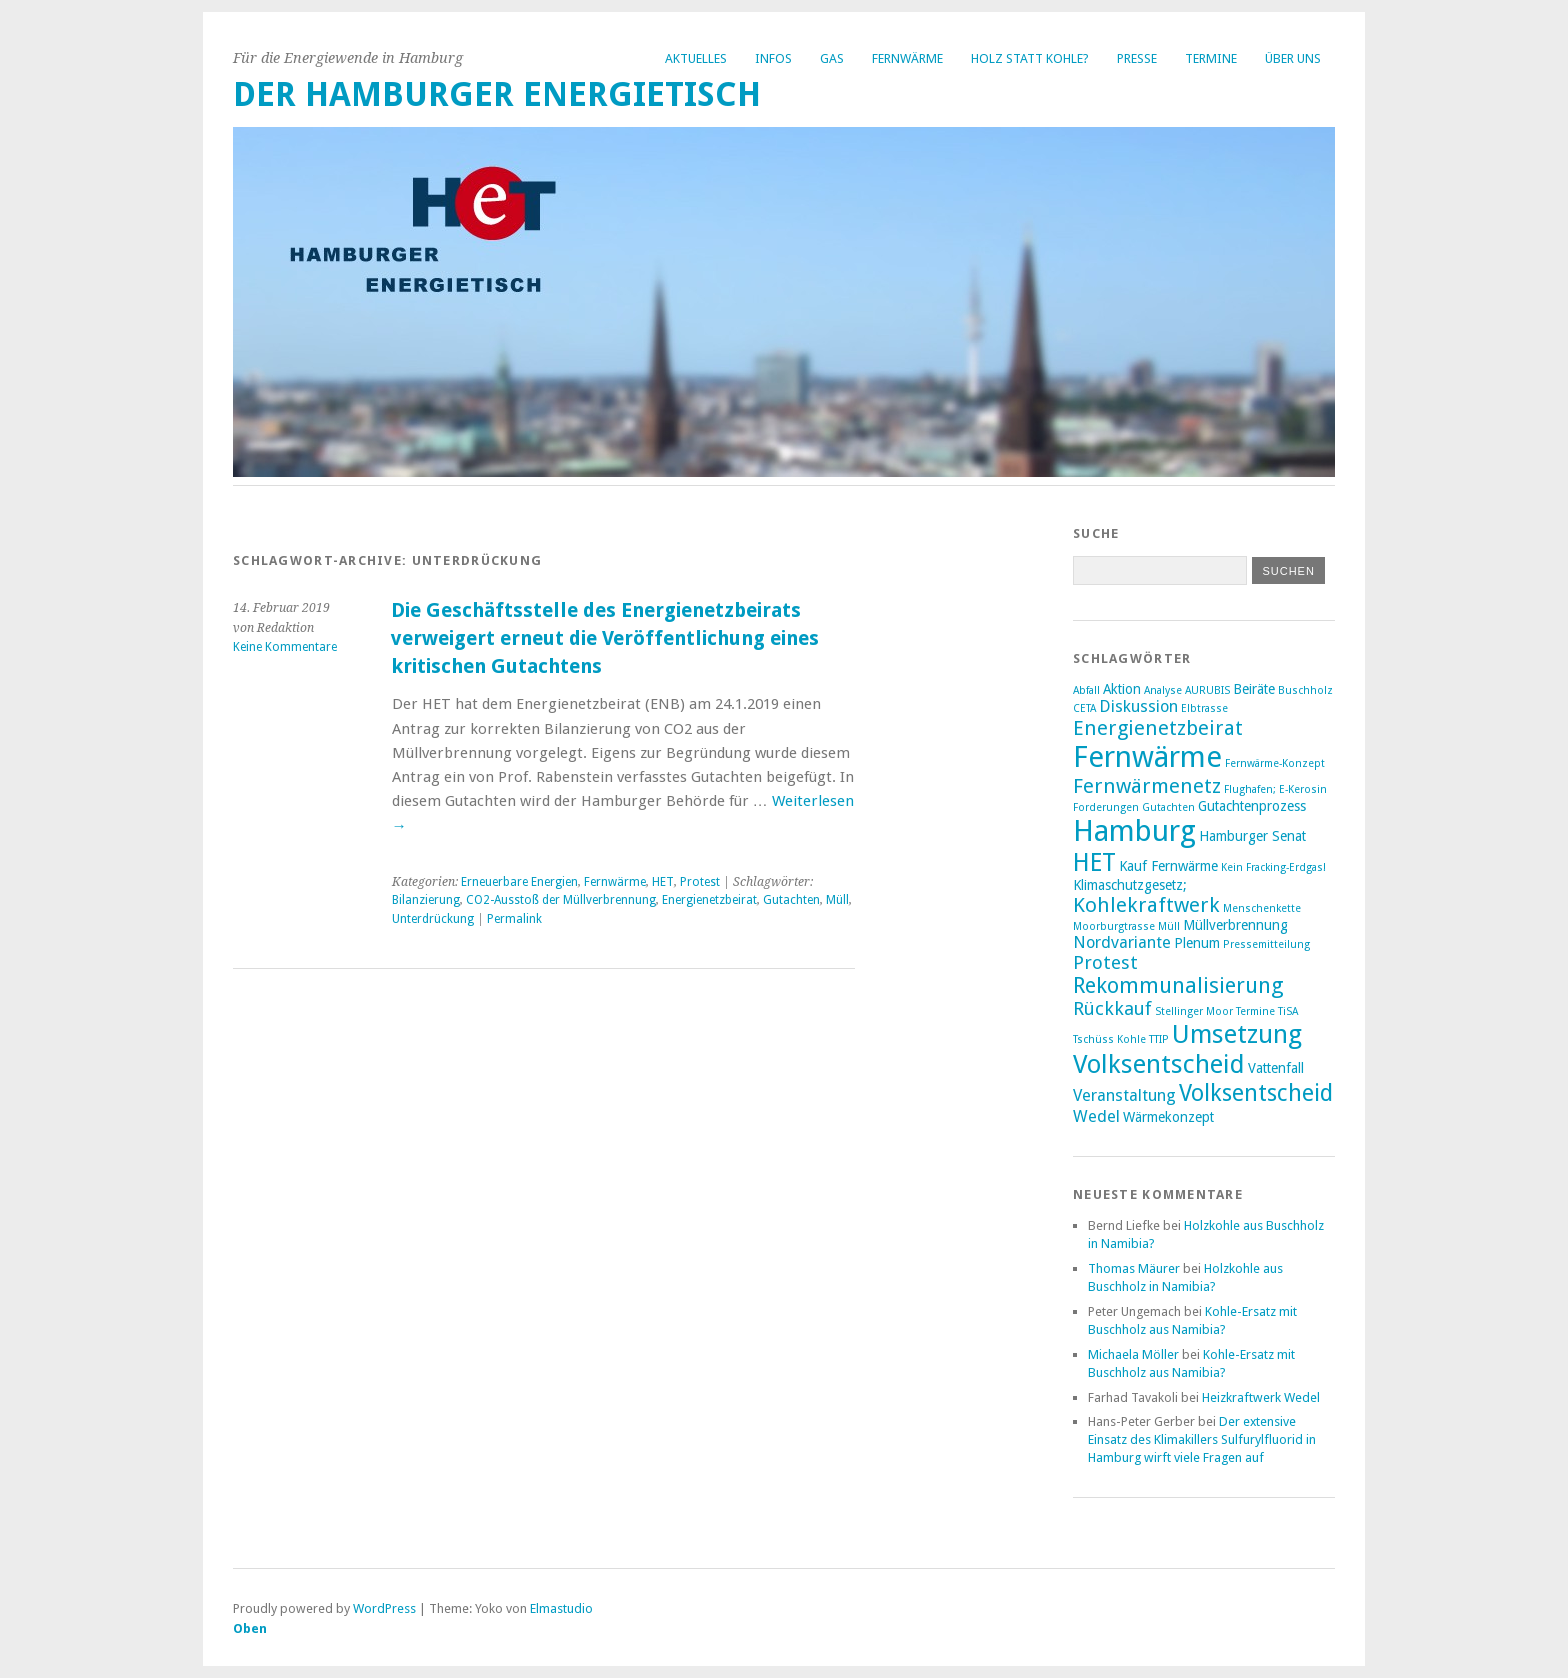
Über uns (1293, 58)
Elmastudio (561, 1608)
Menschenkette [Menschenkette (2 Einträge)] (1262, 908)
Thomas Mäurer (1134, 1268)
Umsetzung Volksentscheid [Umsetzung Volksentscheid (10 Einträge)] (1187, 1049)
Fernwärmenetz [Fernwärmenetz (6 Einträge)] (1147, 786)
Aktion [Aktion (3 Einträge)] (1122, 689)
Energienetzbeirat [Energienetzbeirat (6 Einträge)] (1158, 728)
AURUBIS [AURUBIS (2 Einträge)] (1207, 690)
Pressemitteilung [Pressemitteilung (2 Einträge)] (1266, 944)
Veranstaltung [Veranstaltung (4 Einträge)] (1124, 1095)
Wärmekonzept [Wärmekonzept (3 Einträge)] (1168, 1117)
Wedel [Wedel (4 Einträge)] (1096, 1116)
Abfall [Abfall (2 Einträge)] (1086, 690)
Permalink (514, 919)
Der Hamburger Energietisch (497, 94)
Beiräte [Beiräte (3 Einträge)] (1254, 689)
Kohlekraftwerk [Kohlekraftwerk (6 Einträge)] (1146, 905)
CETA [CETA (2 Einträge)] (1084, 708)
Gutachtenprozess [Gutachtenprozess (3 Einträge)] (1252, 806)
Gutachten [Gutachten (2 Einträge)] (1168, 807)
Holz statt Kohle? (1030, 58)
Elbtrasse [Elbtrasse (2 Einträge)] (1204, 708)
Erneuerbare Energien (519, 882)
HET (663, 882)
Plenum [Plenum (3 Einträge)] (1197, 943)
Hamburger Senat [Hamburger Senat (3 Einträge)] (1252, 836)
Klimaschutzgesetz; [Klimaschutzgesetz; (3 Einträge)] (1130, 885)
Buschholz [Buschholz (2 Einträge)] (1305, 690)
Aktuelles (696, 58)
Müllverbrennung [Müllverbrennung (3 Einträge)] (1235, 925)
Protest (700, 882)
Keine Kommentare (285, 647)
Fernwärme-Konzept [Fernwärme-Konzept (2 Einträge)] (1275, 763)
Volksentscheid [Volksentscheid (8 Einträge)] (1256, 1093)
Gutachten (791, 900)
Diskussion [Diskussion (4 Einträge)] (1138, 706)
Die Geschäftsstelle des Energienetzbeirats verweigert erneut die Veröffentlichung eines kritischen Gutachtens (605, 638)
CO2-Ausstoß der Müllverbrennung (561, 900)
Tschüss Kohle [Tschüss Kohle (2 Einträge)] (1109, 1039)
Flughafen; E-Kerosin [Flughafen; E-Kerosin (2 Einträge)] (1275, 789)
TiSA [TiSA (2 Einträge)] (1288, 1011)
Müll (837, 900)
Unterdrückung (433, 919)
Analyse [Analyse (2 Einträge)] (1163, 690)
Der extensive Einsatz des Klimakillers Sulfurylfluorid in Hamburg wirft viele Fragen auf (1202, 1439)
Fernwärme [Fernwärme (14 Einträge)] (1147, 757)
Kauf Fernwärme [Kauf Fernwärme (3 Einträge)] (1168, 866)
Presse (1137, 58)
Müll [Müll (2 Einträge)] (1169, 926)
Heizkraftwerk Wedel (1261, 1397)
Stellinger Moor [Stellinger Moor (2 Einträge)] (1194, 1011)
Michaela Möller (1133, 1354)
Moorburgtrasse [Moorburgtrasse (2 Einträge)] (1114, 926)
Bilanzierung (426, 900)
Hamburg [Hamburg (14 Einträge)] (1134, 831)
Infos (773, 58)
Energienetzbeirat (709, 900)
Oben (250, 1628)
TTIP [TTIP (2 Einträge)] (1159, 1039)
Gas (832, 58)
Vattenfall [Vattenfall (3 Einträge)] (1276, 1068)
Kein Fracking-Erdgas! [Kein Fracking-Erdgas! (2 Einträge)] (1273, 867)
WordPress (384, 1608)
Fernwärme (907, 58)
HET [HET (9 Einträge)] (1094, 862)
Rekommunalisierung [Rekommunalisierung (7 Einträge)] (1178, 985)
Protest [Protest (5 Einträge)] (1105, 962)
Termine (1211, 58)
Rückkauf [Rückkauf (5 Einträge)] (1112, 1008)
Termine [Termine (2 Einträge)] (1255, 1011)
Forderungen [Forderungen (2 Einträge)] (1106, 807)
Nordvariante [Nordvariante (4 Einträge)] (1122, 942)
